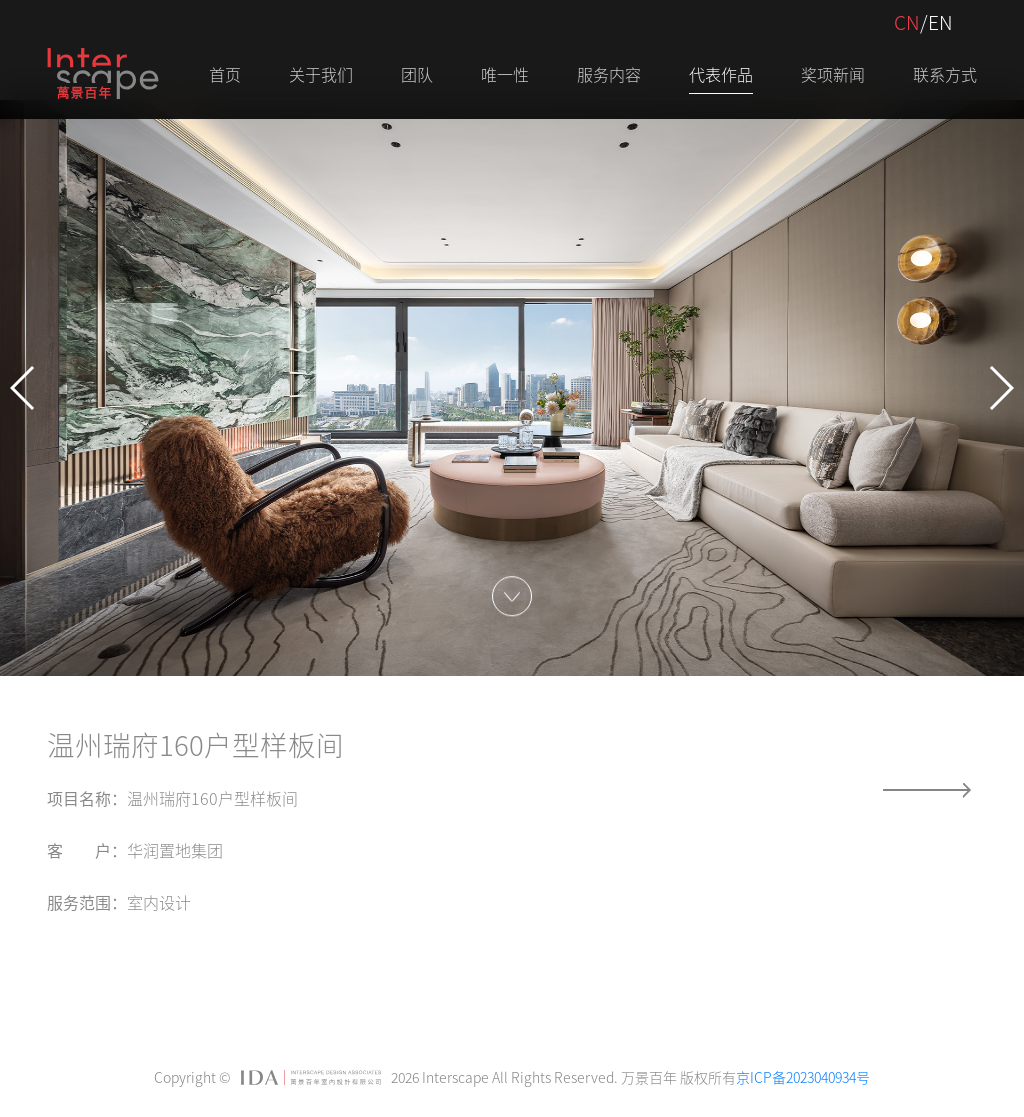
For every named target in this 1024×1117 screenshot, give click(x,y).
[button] (23, 388)
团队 (417, 74)
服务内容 (609, 74)
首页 (225, 74)
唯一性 (505, 74)
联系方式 (945, 74)
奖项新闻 (833, 74)
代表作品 (721, 74)
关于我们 (321, 74)
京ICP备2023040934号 (803, 1077)
